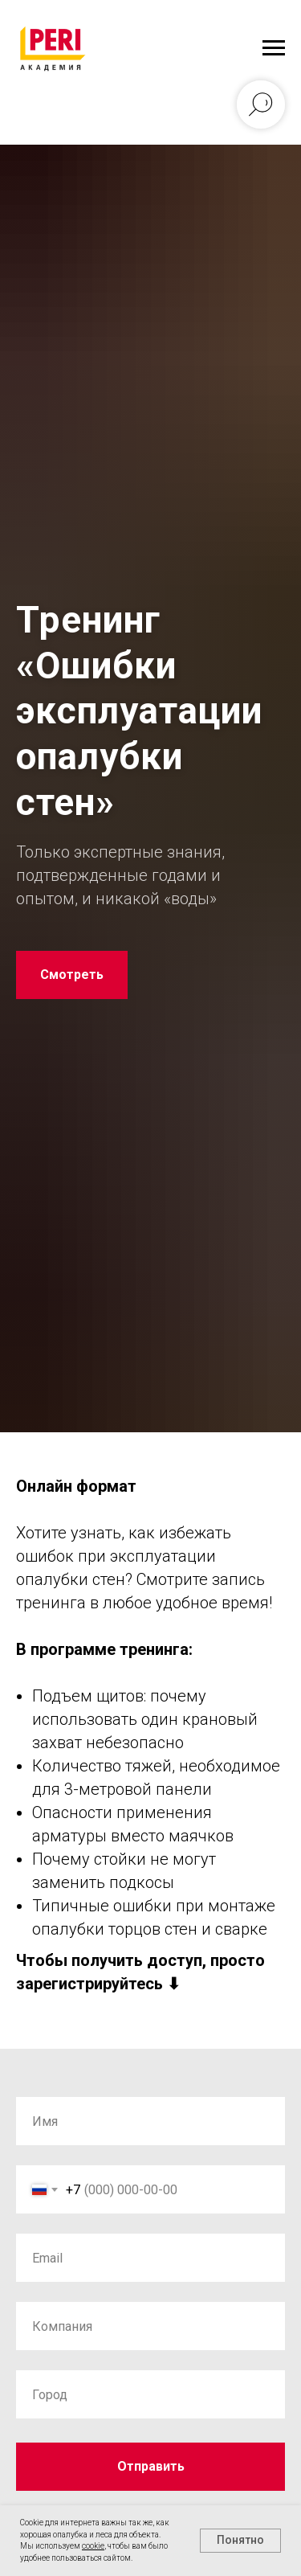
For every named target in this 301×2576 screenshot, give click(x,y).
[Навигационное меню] (273, 48)
